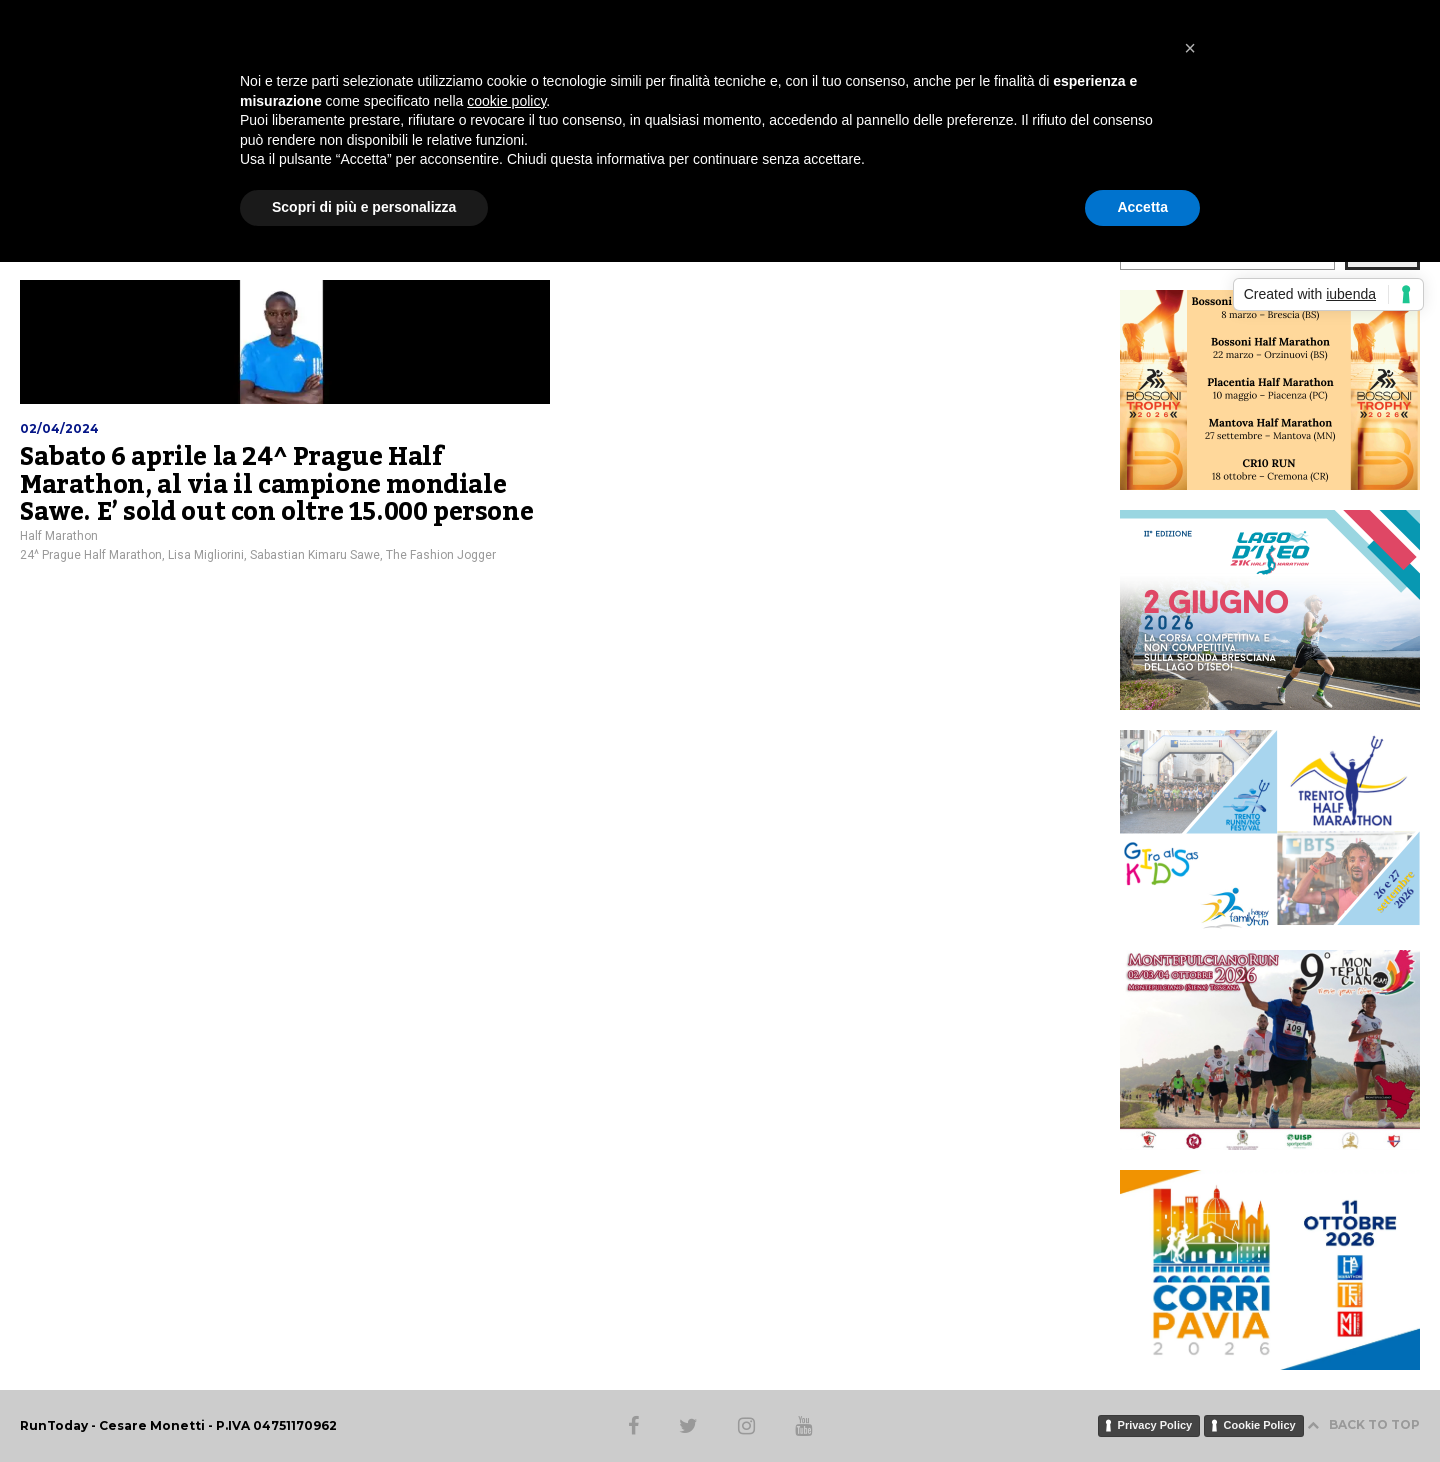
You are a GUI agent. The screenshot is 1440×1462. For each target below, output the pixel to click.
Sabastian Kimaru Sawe (315, 555)
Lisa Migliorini (206, 555)
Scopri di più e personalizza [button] (364, 207)
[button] (1190, 48)
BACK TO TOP (1363, 1424)
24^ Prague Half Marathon (91, 555)
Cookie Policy (1260, 1425)
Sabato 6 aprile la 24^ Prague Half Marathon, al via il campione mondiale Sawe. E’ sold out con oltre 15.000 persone (276, 484)
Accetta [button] (1142, 207)
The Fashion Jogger (441, 555)
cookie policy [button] (506, 101)
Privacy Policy (1155, 1425)
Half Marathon (59, 536)
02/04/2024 (59, 428)
